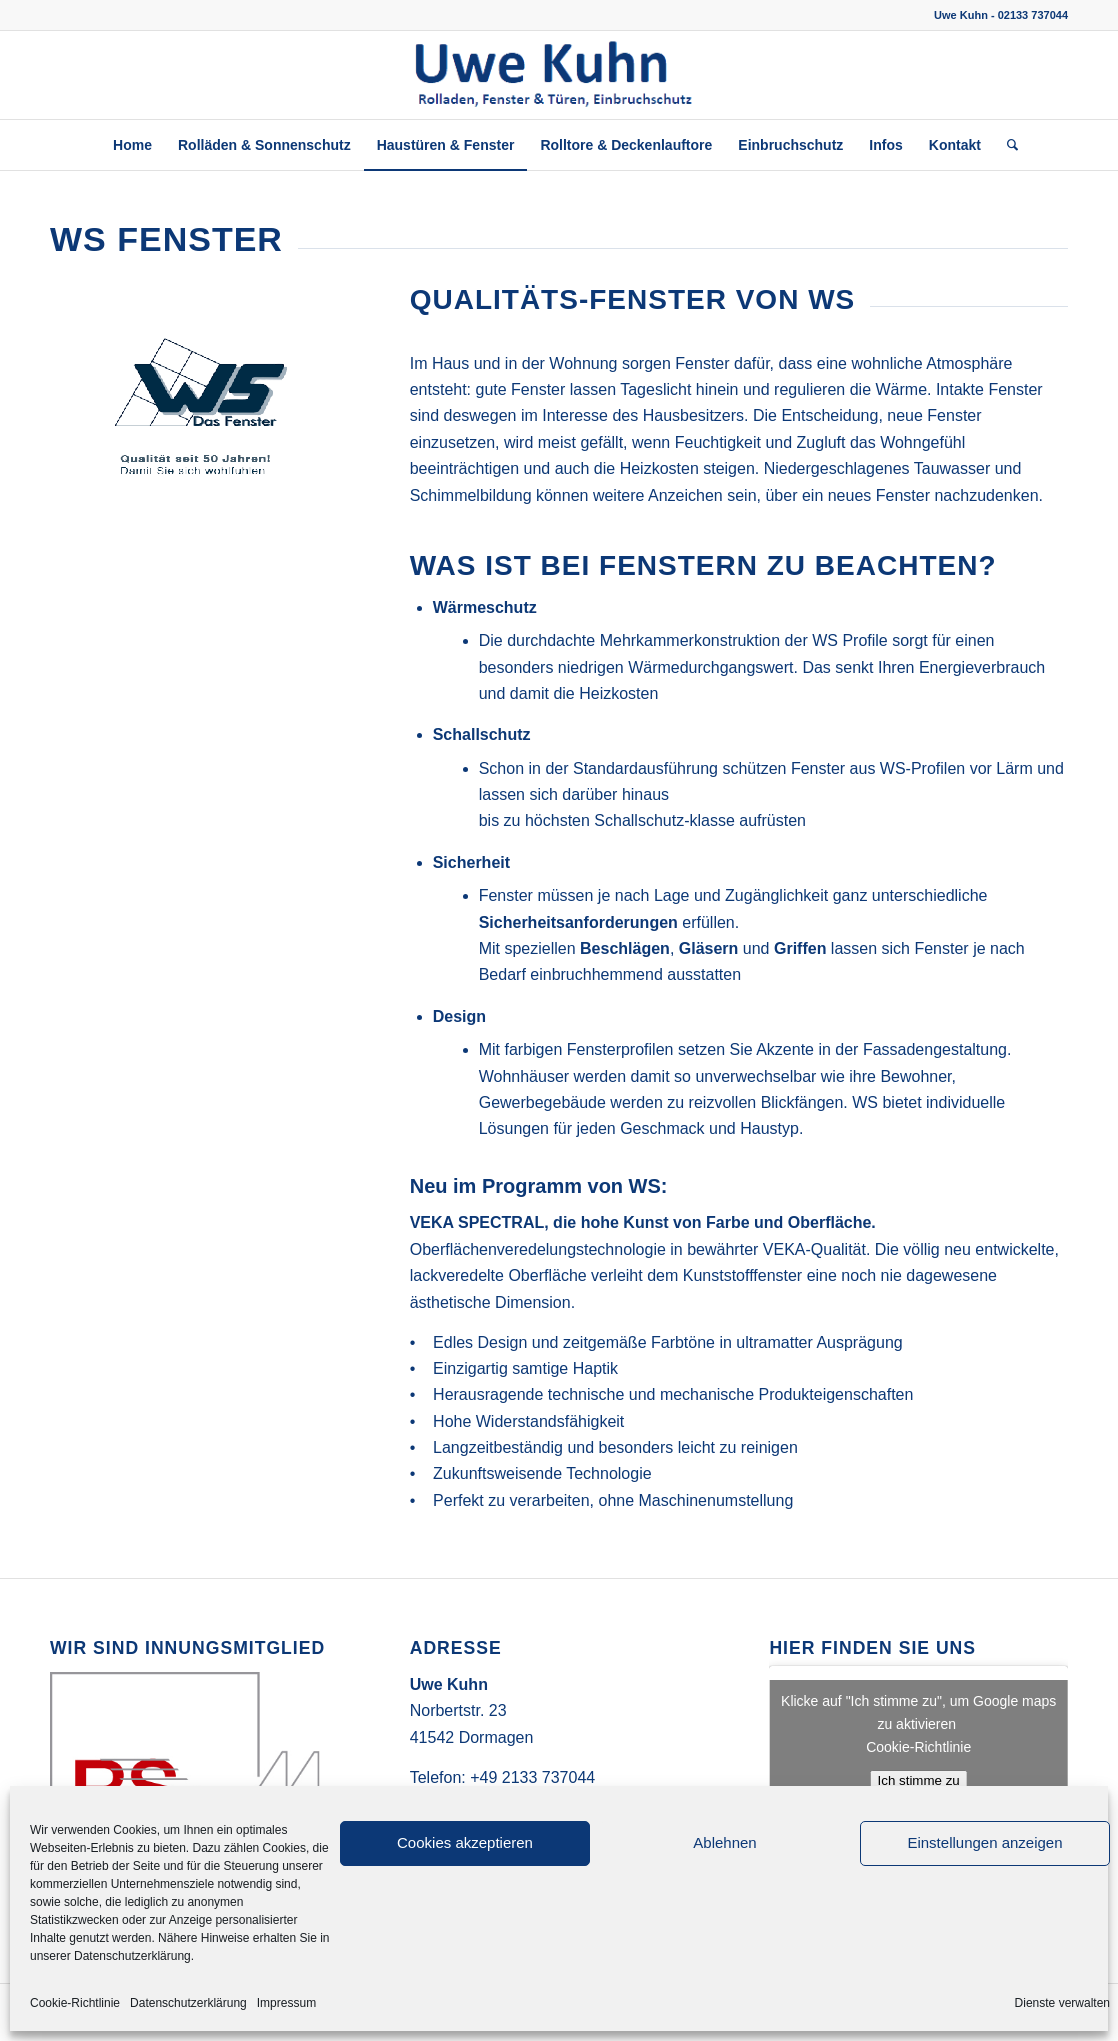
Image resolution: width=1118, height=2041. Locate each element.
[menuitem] (132, 145)
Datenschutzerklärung (188, 2003)
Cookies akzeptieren (465, 1842)
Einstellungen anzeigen (984, 1842)
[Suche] (1006, 145)
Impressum (286, 2003)
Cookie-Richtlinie (75, 2003)
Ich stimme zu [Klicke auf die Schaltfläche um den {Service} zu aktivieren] (919, 1780)
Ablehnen (724, 1842)
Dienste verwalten (1062, 2003)
